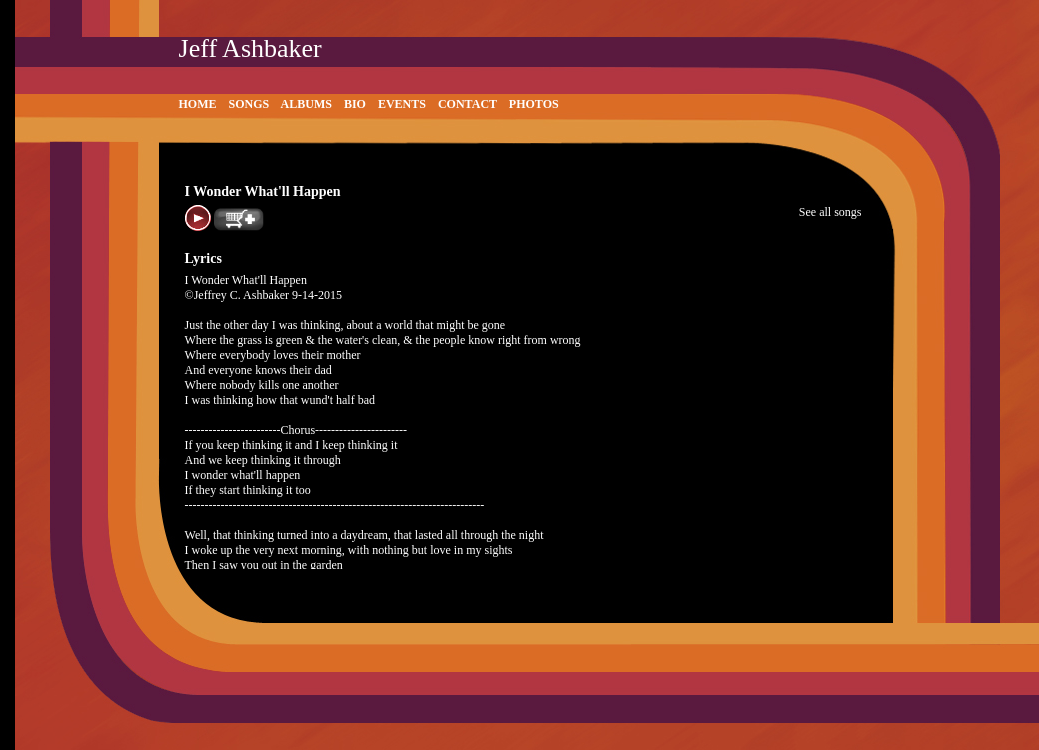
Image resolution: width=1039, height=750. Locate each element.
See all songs (830, 212)
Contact (467, 104)
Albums (306, 104)
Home (198, 104)
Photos (534, 104)
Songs (249, 104)
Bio (355, 104)
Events (402, 104)
